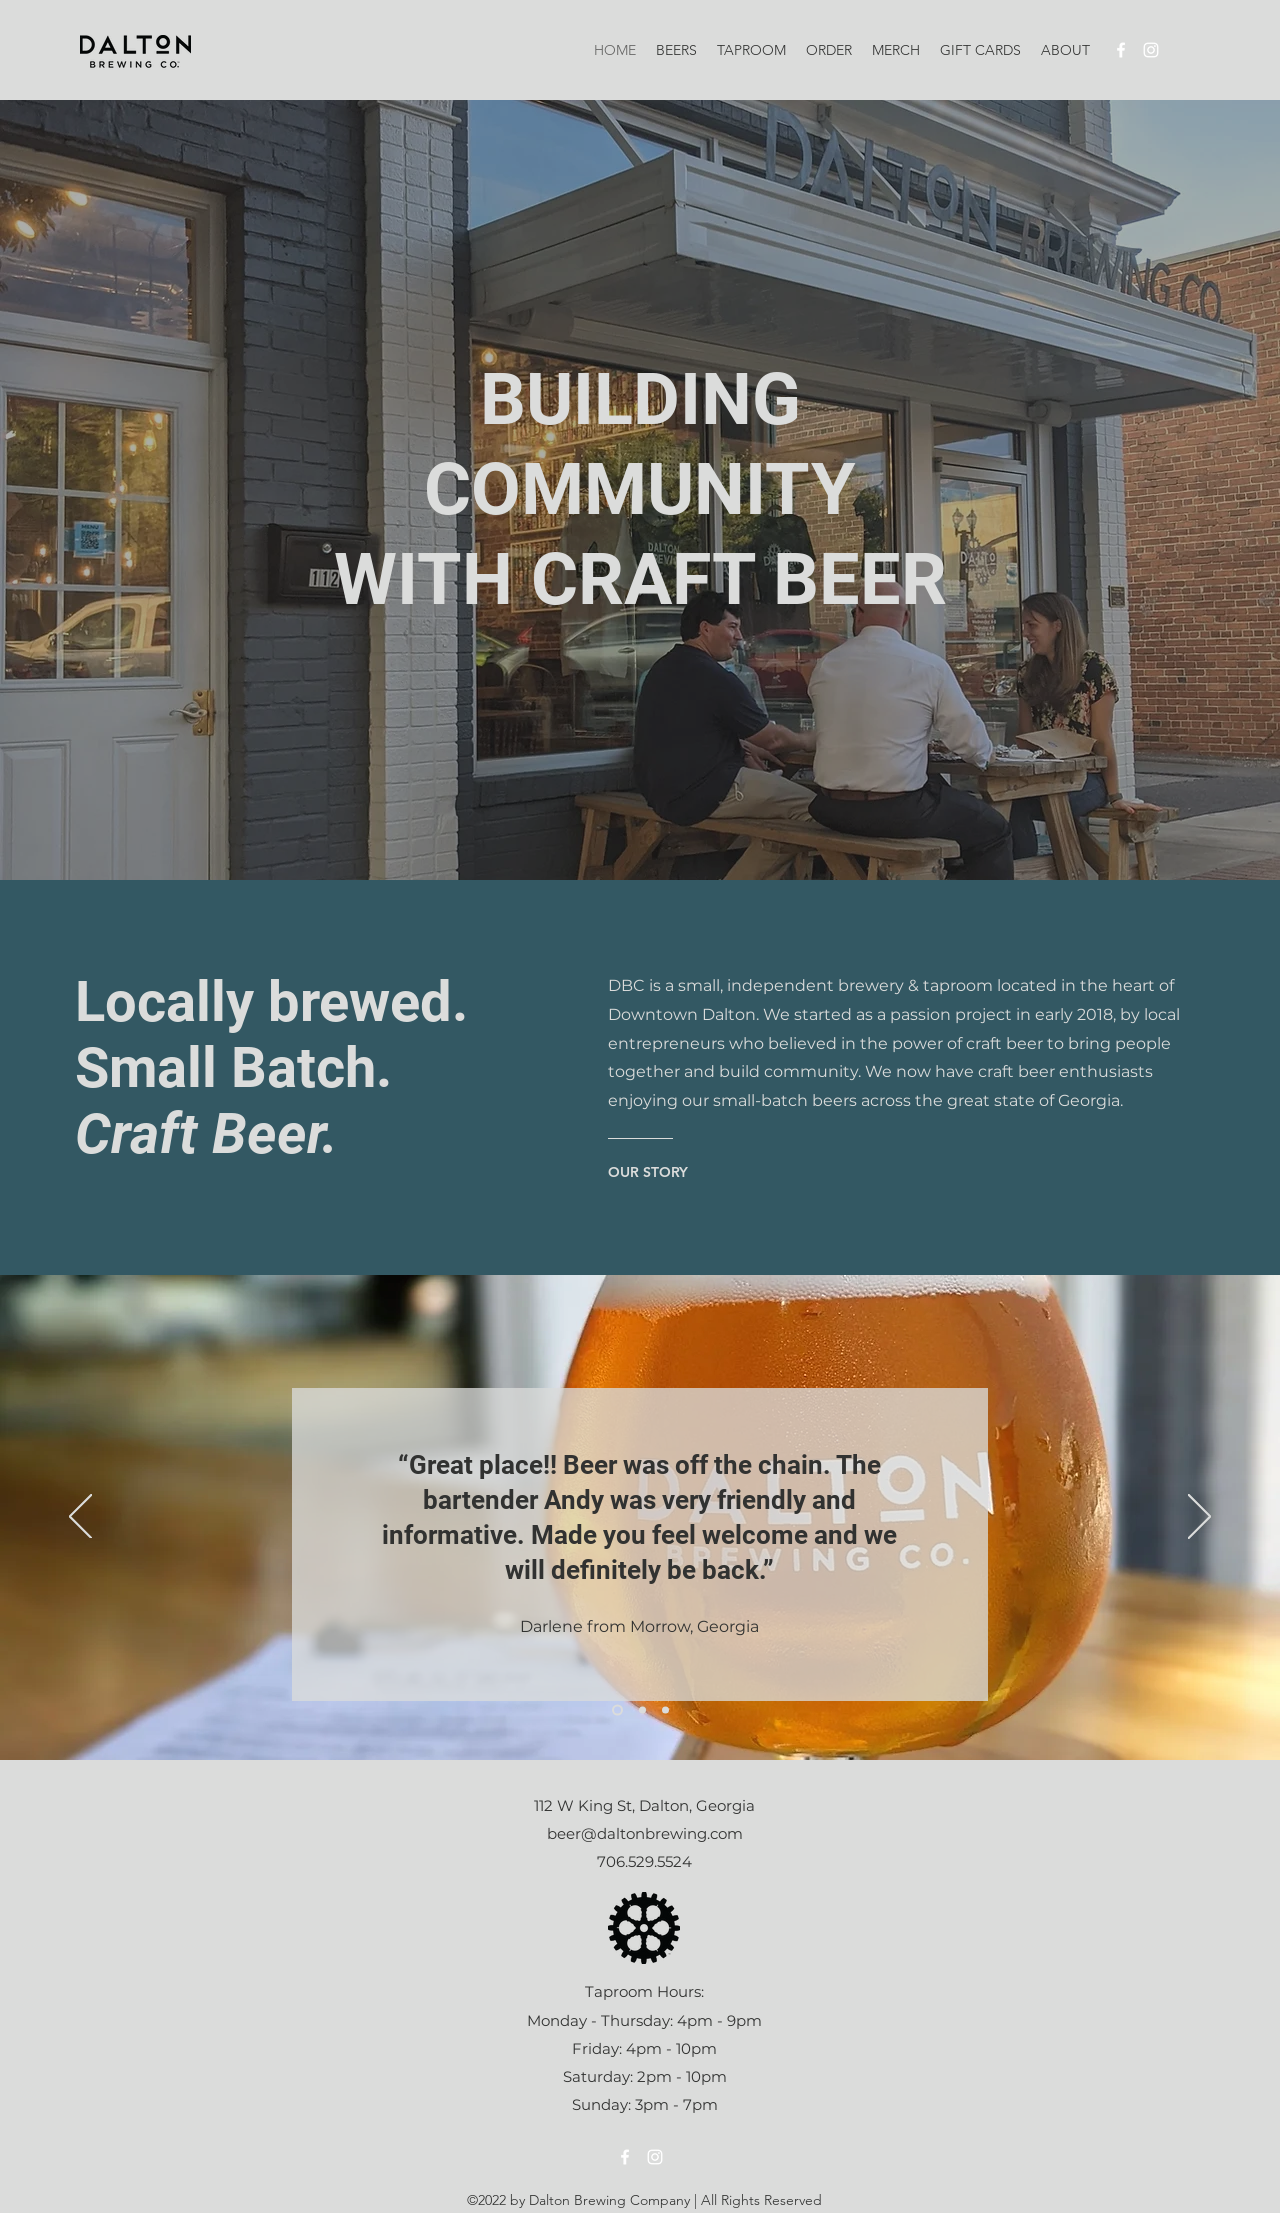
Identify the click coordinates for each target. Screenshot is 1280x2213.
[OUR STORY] (653, 1172)
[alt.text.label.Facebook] (1121, 50)
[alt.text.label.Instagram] (1151, 50)
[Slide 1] (617, 1710)
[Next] (1199, 1518)
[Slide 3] (665, 1710)
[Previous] (80, 1518)
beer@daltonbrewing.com (645, 1833)
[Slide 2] (642, 1710)
